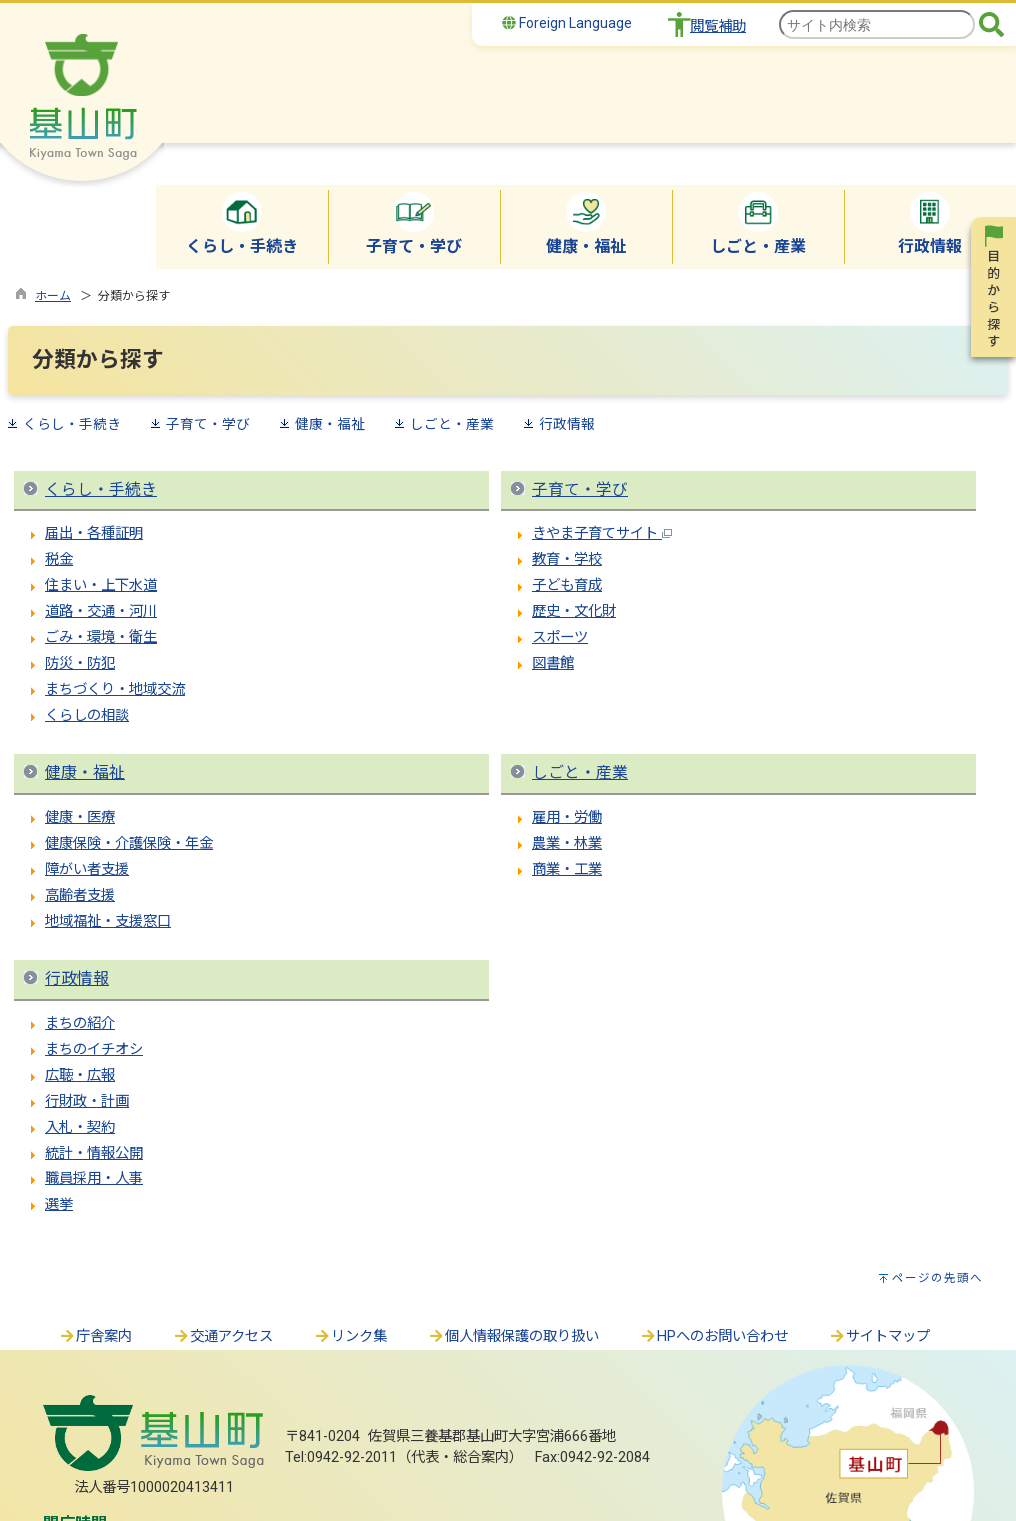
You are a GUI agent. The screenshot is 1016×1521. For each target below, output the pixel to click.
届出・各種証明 (94, 533)
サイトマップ (879, 1336)
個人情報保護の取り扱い (513, 1336)
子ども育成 (567, 585)
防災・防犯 (80, 663)
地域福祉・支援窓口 (108, 921)
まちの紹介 (80, 1023)
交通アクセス (222, 1336)
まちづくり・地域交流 (115, 689)
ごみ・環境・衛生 (101, 637)
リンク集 (350, 1336)
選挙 (59, 1204)
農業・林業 (567, 843)
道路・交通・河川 (101, 611)
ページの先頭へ (937, 1278)
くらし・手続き (72, 424)
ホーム (53, 296)
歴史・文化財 (574, 611)
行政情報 (567, 424)
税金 (59, 559)
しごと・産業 (452, 424)
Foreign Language (567, 23)
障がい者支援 (87, 869)
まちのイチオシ (94, 1049)
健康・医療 (80, 817)
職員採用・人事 (94, 1178)
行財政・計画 (87, 1101)
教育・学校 (567, 559)
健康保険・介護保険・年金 (129, 843)
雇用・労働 (567, 817)
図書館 (553, 663)
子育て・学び (208, 424)
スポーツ (560, 637)
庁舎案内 (95, 1336)
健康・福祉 (330, 424)
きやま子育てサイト (602, 533)
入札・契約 (80, 1127)
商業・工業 (567, 869)
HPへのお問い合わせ (713, 1336)
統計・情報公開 (94, 1153)
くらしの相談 (87, 715)
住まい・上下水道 (101, 585)
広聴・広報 (80, 1075)
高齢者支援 (80, 895)
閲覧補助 (718, 26)
